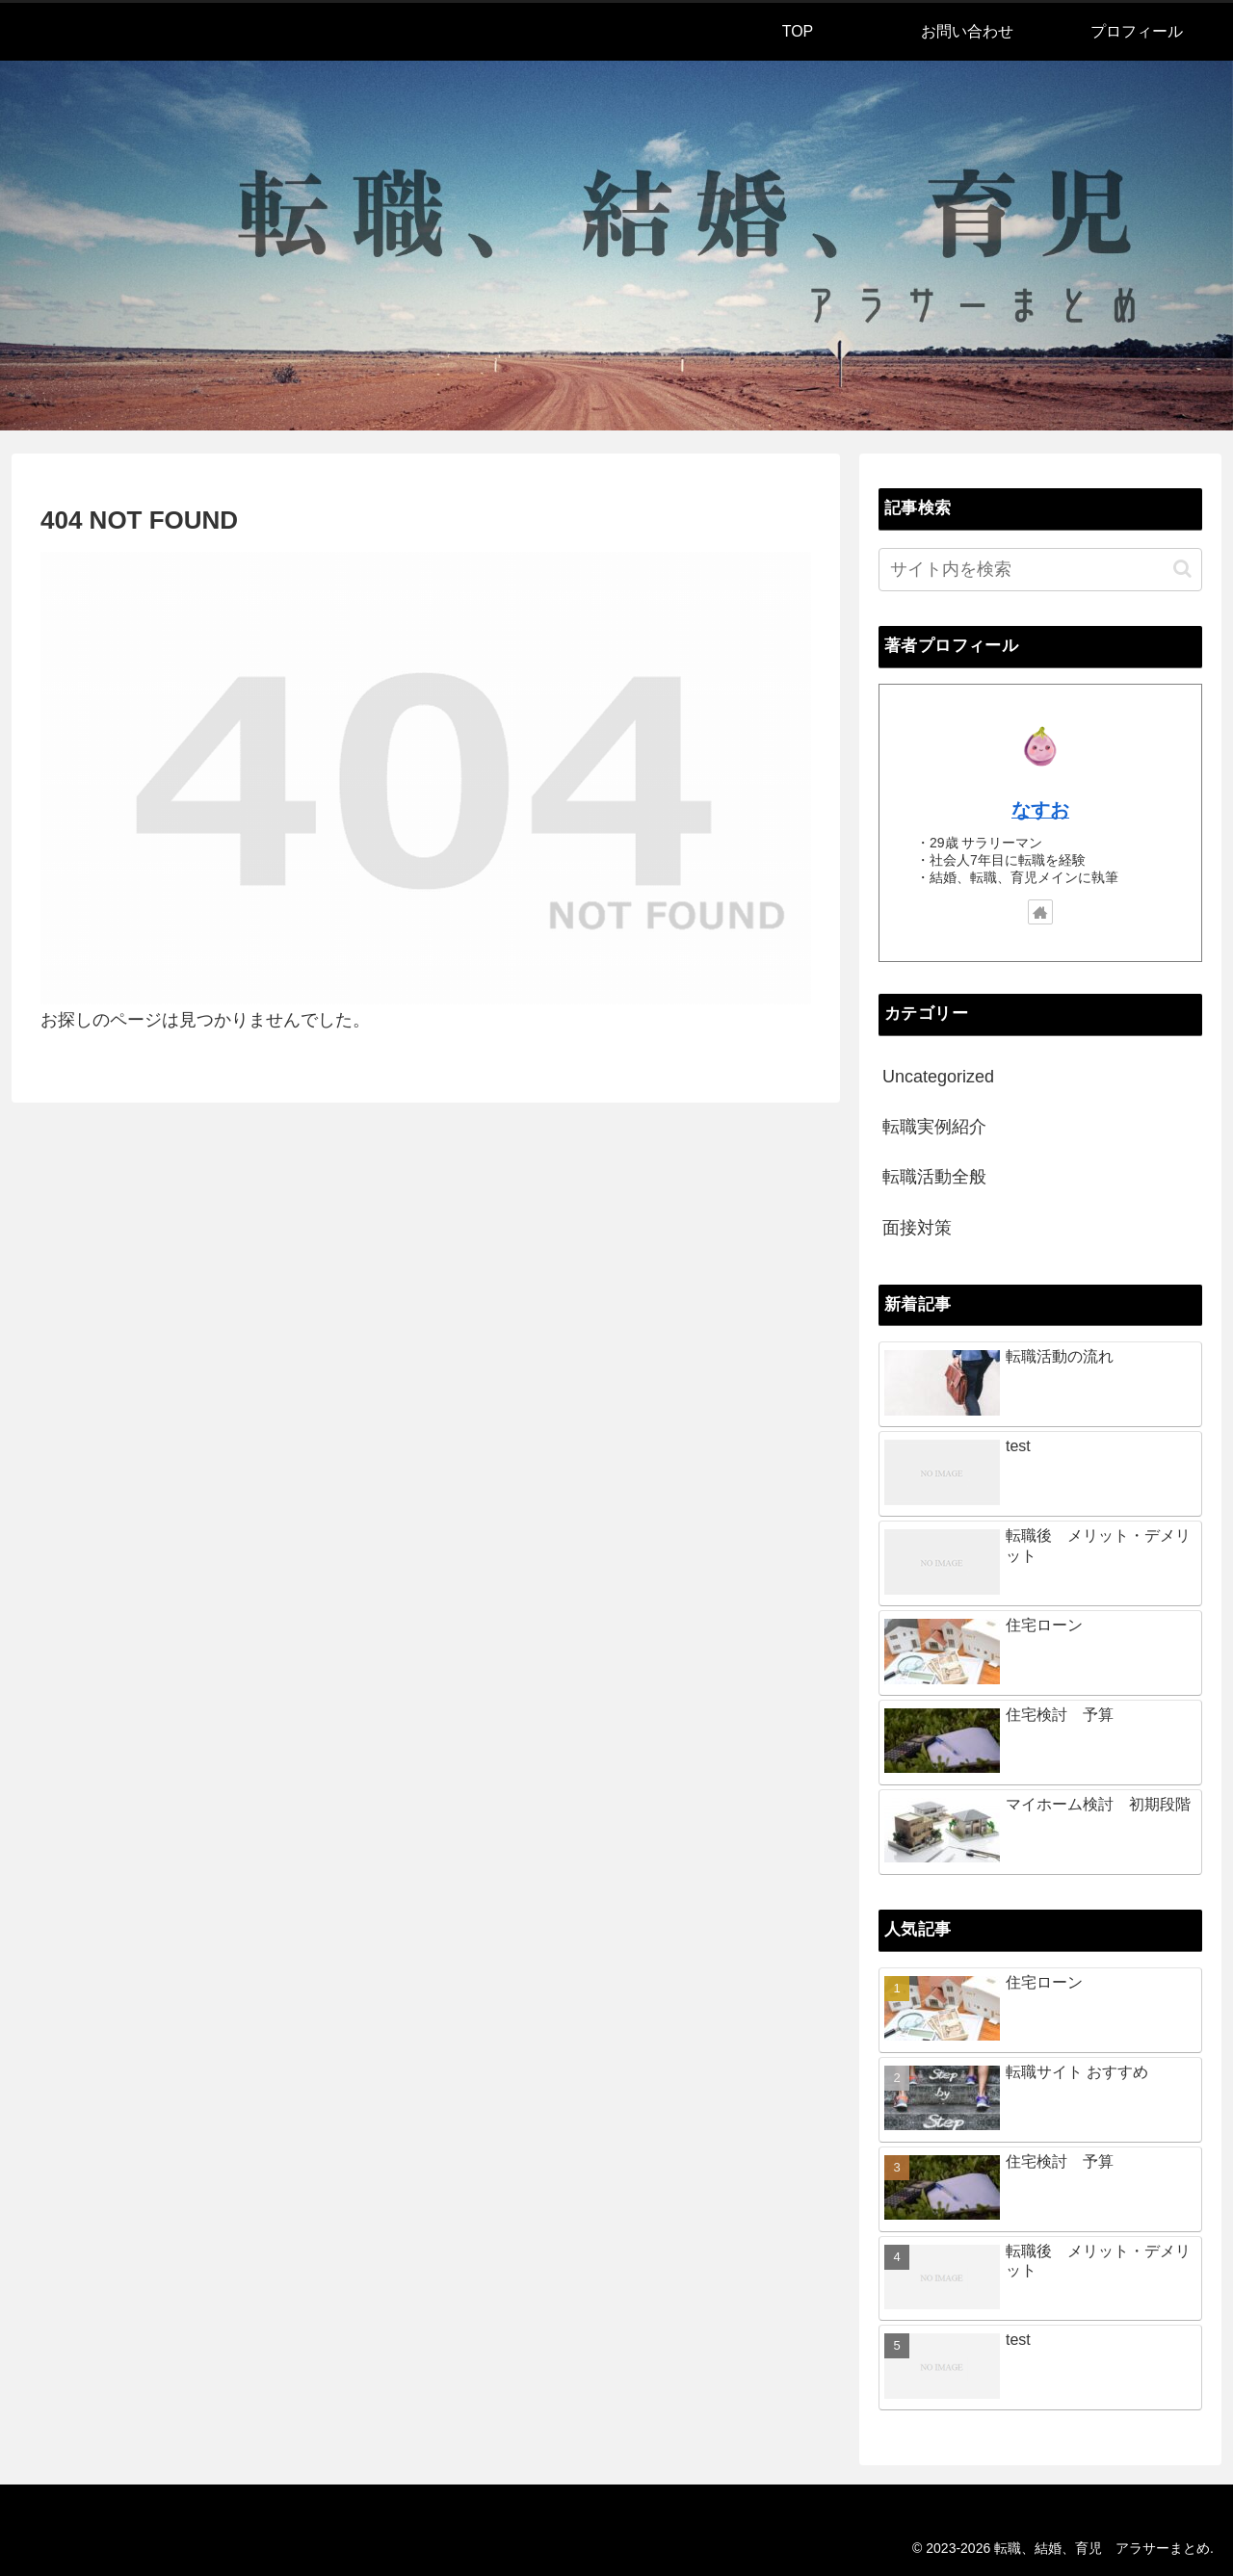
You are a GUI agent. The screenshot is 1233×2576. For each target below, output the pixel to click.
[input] (1040, 569)
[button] (1182, 569)
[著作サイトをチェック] (1040, 911)
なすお (1040, 809)
